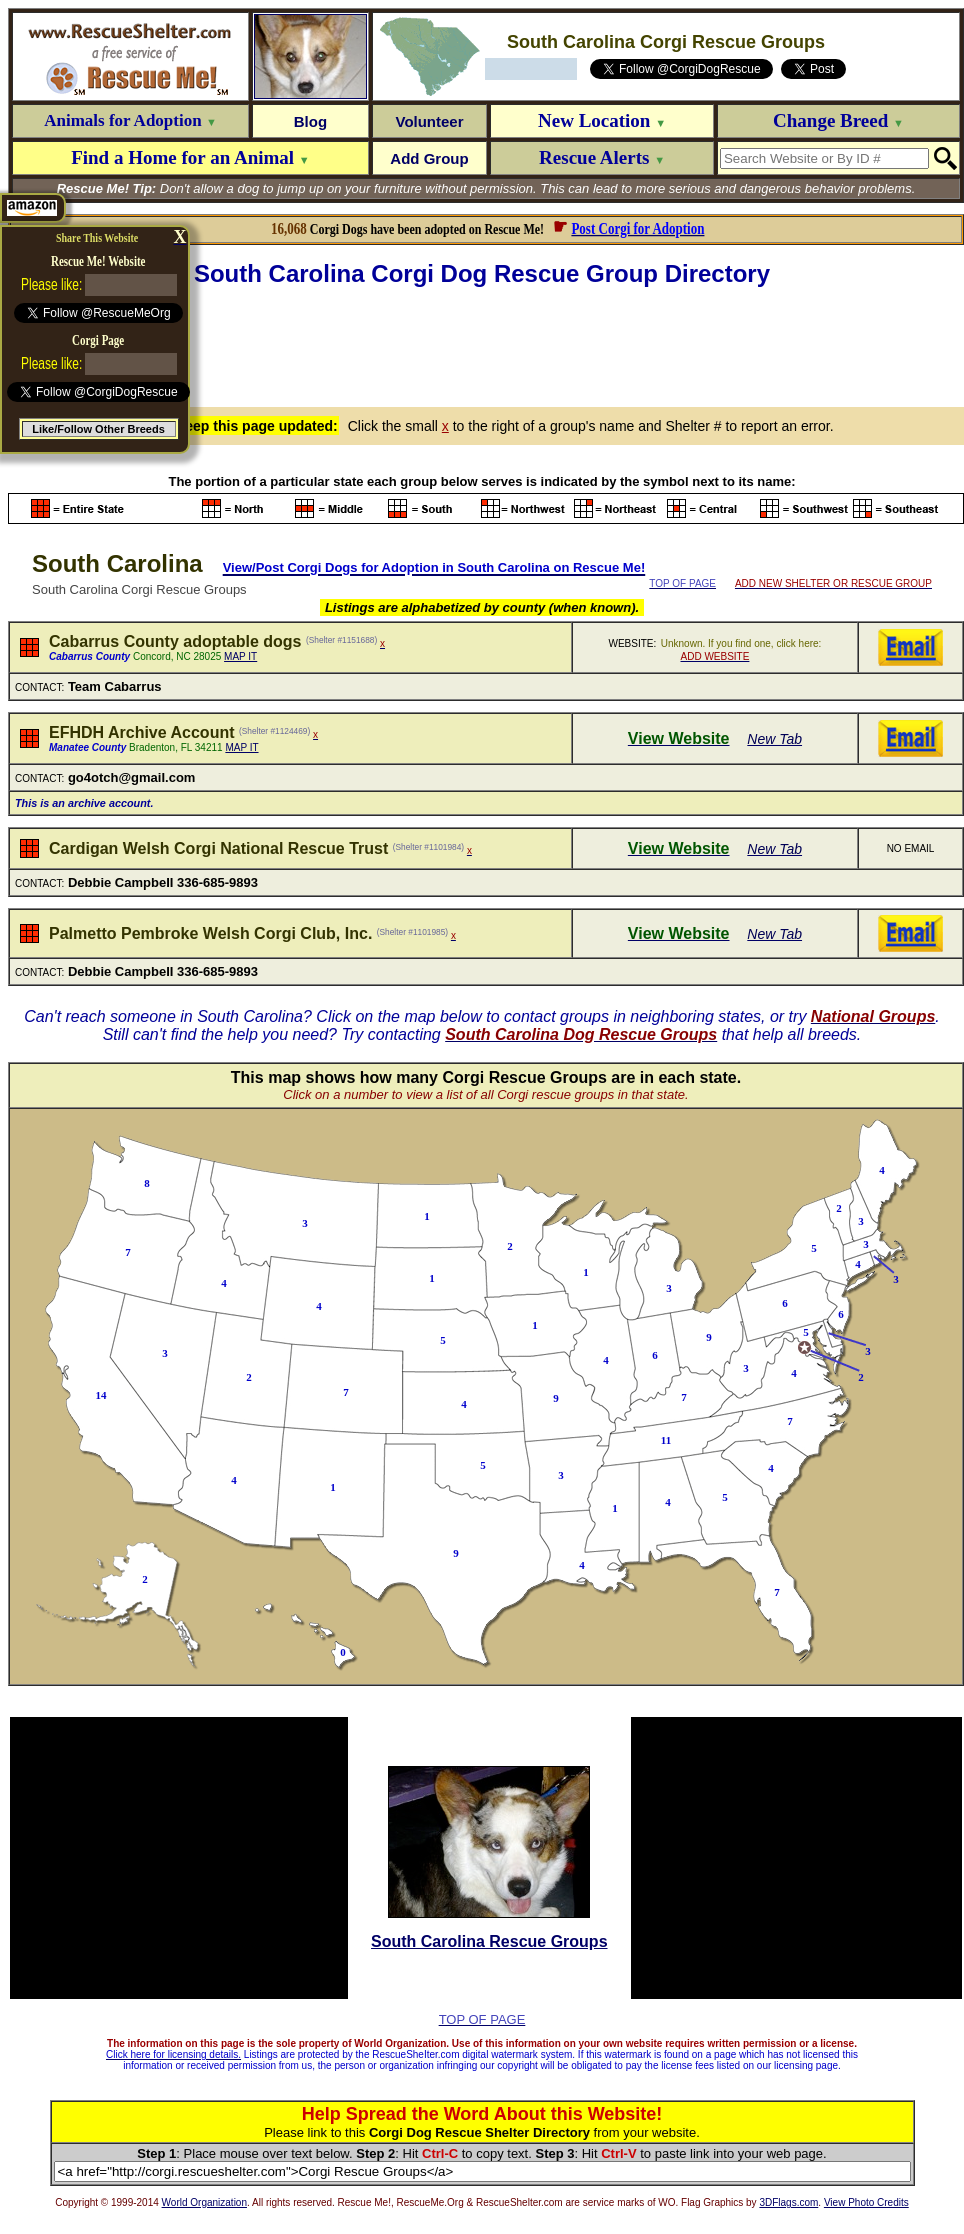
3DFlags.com (788, 2202)
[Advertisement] (486, 344)
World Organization (204, 2202)
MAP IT (240, 656)
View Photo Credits (866, 2202)
